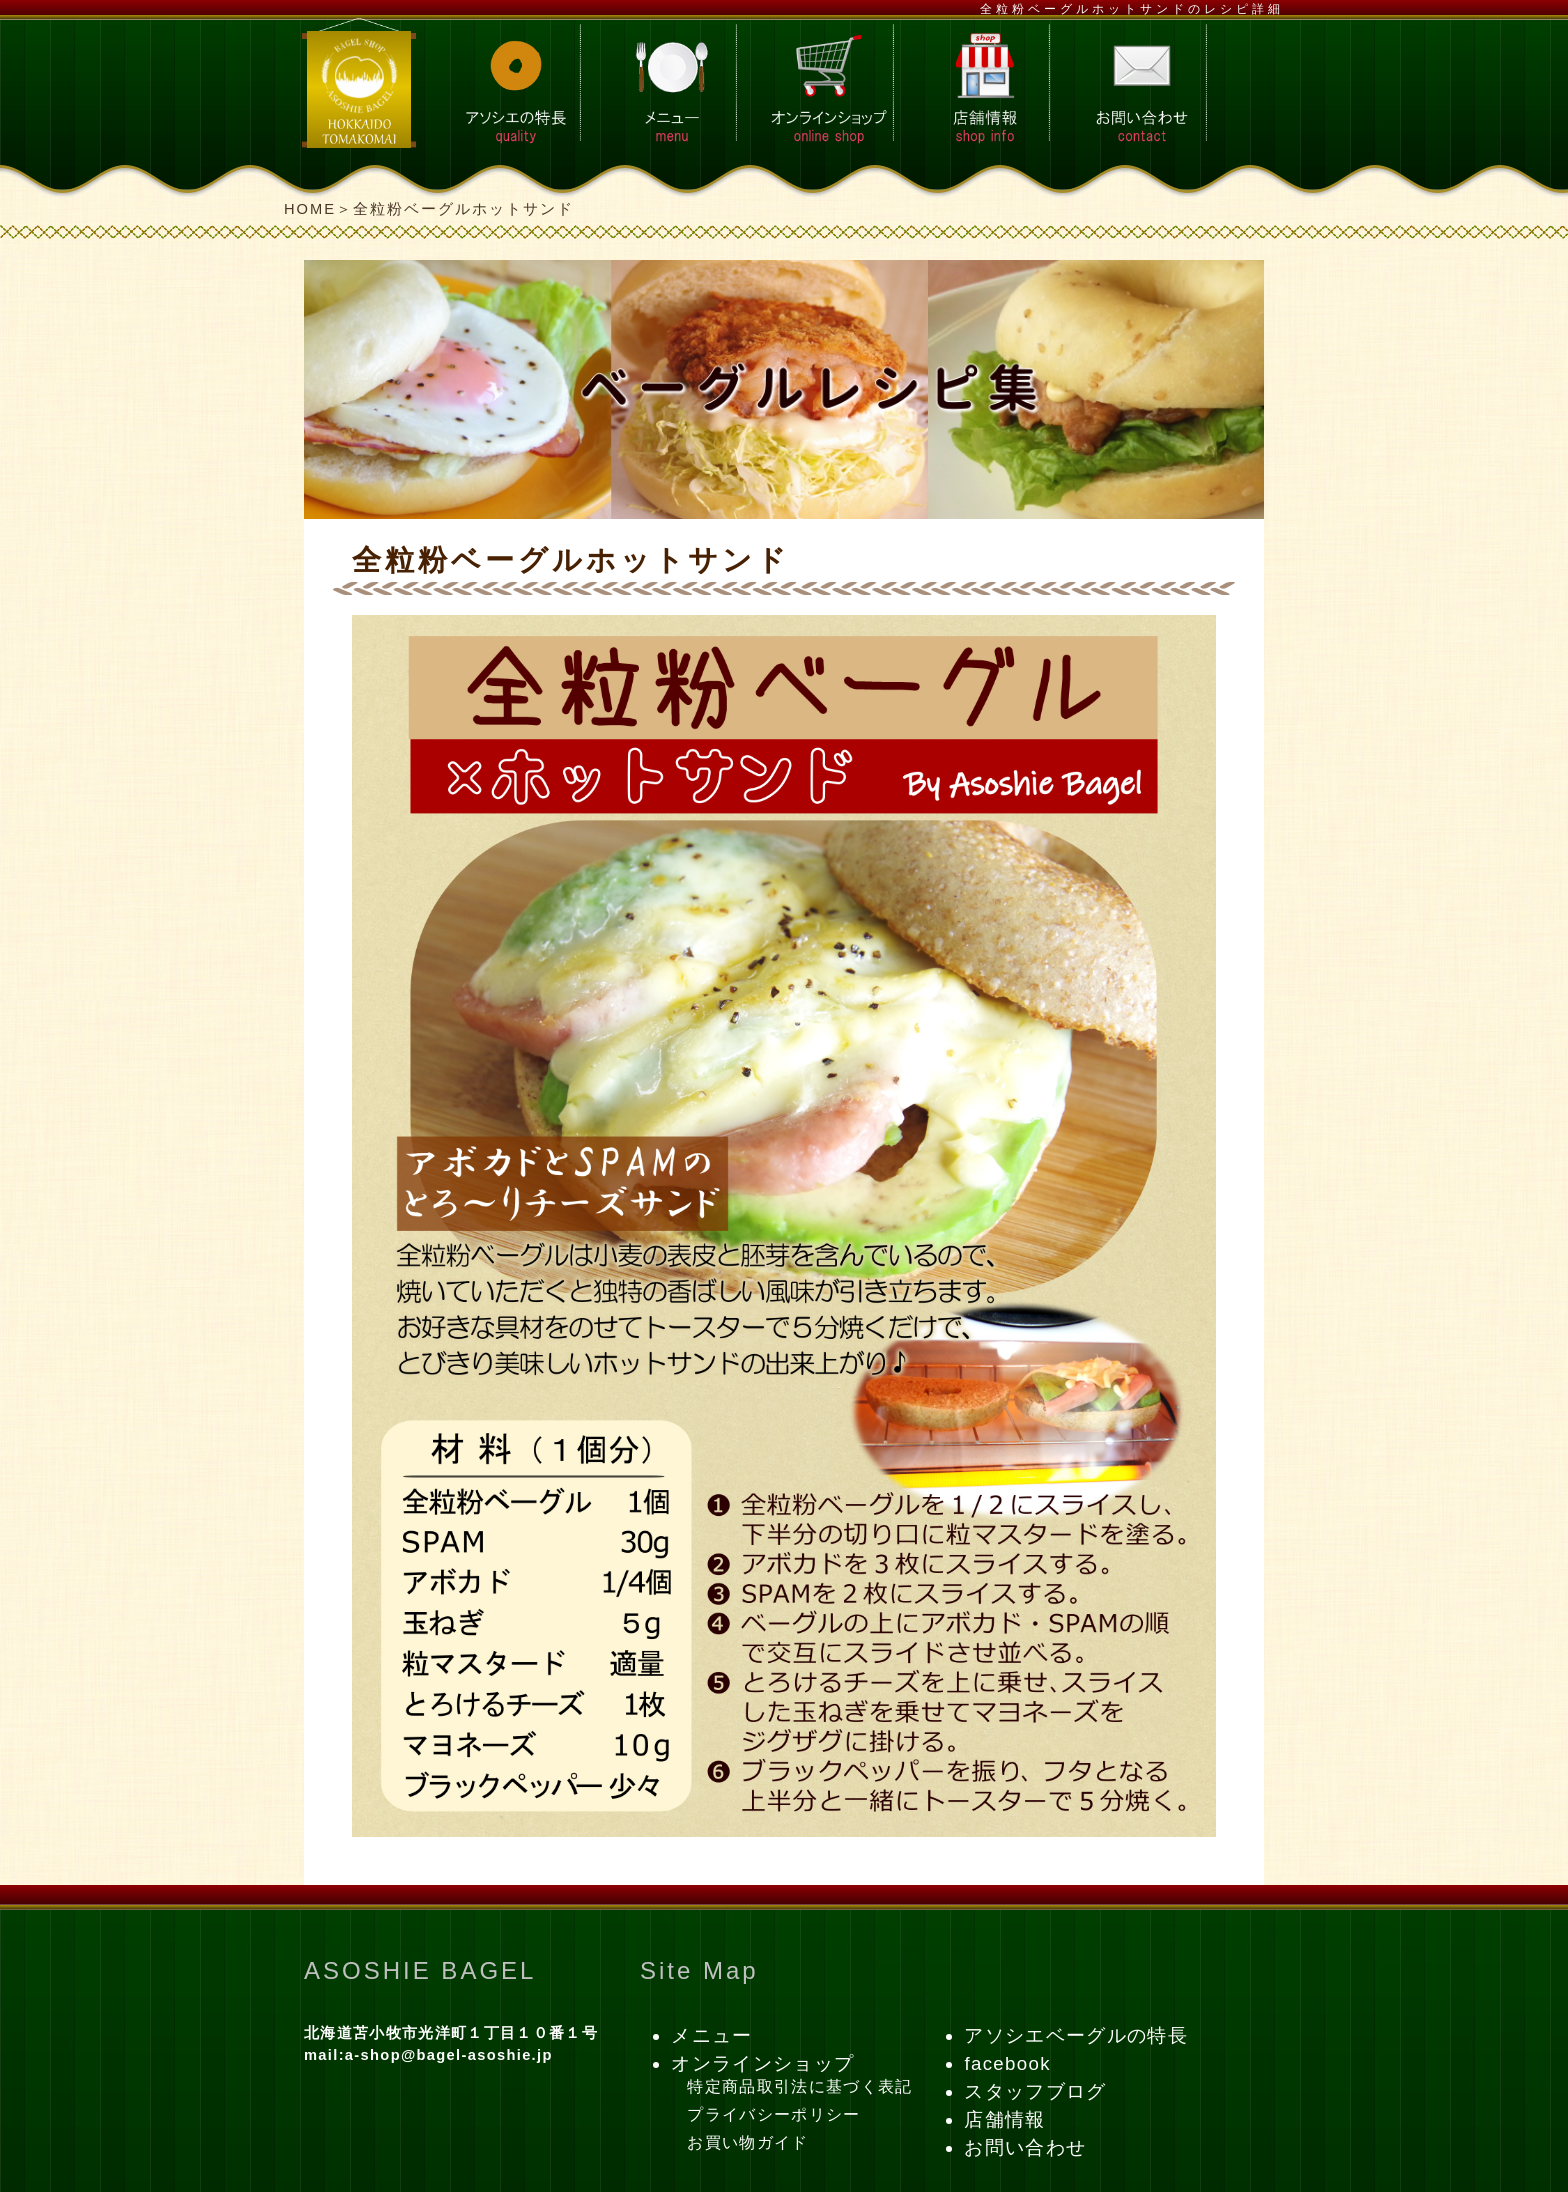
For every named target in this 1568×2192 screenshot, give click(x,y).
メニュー (711, 2035)
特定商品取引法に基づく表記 (799, 2086)
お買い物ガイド (747, 2142)
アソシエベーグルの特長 (1076, 2035)
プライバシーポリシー (773, 2114)
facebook (1007, 2063)
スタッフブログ (1035, 2091)
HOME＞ (318, 209)
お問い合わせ (1025, 2147)
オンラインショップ (762, 2063)
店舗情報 (1004, 2119)
